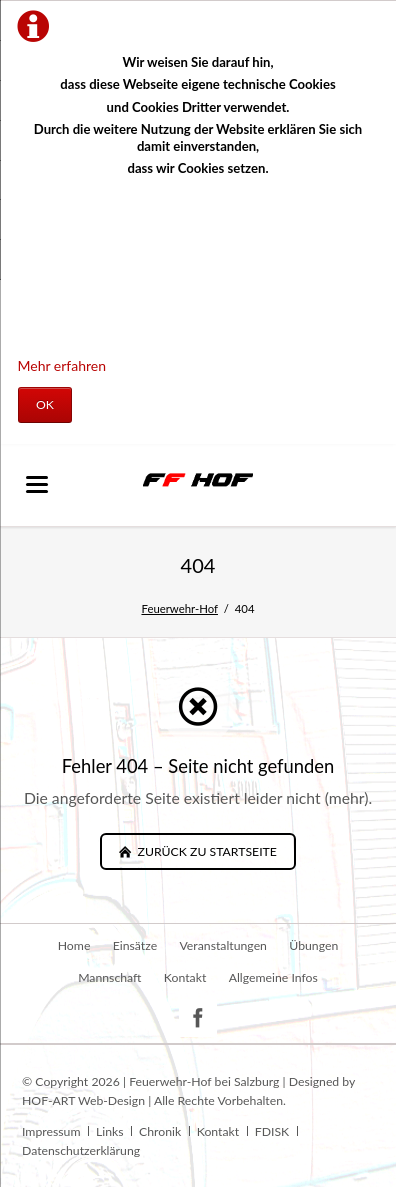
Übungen (313, 945)
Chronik (160, 1131)
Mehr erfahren (62, 365)
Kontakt (185, 977)
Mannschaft (109, 977)
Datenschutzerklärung (81, 1150)
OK (45, 404)
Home (74, 945)
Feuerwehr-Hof (179, 608)
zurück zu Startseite (205, 851)
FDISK (272, 1131)
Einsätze (135, 945)
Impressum (51, 1131)
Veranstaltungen (223, 945)
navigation (37, 484)
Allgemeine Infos (273, 977)
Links (110, 1131)
